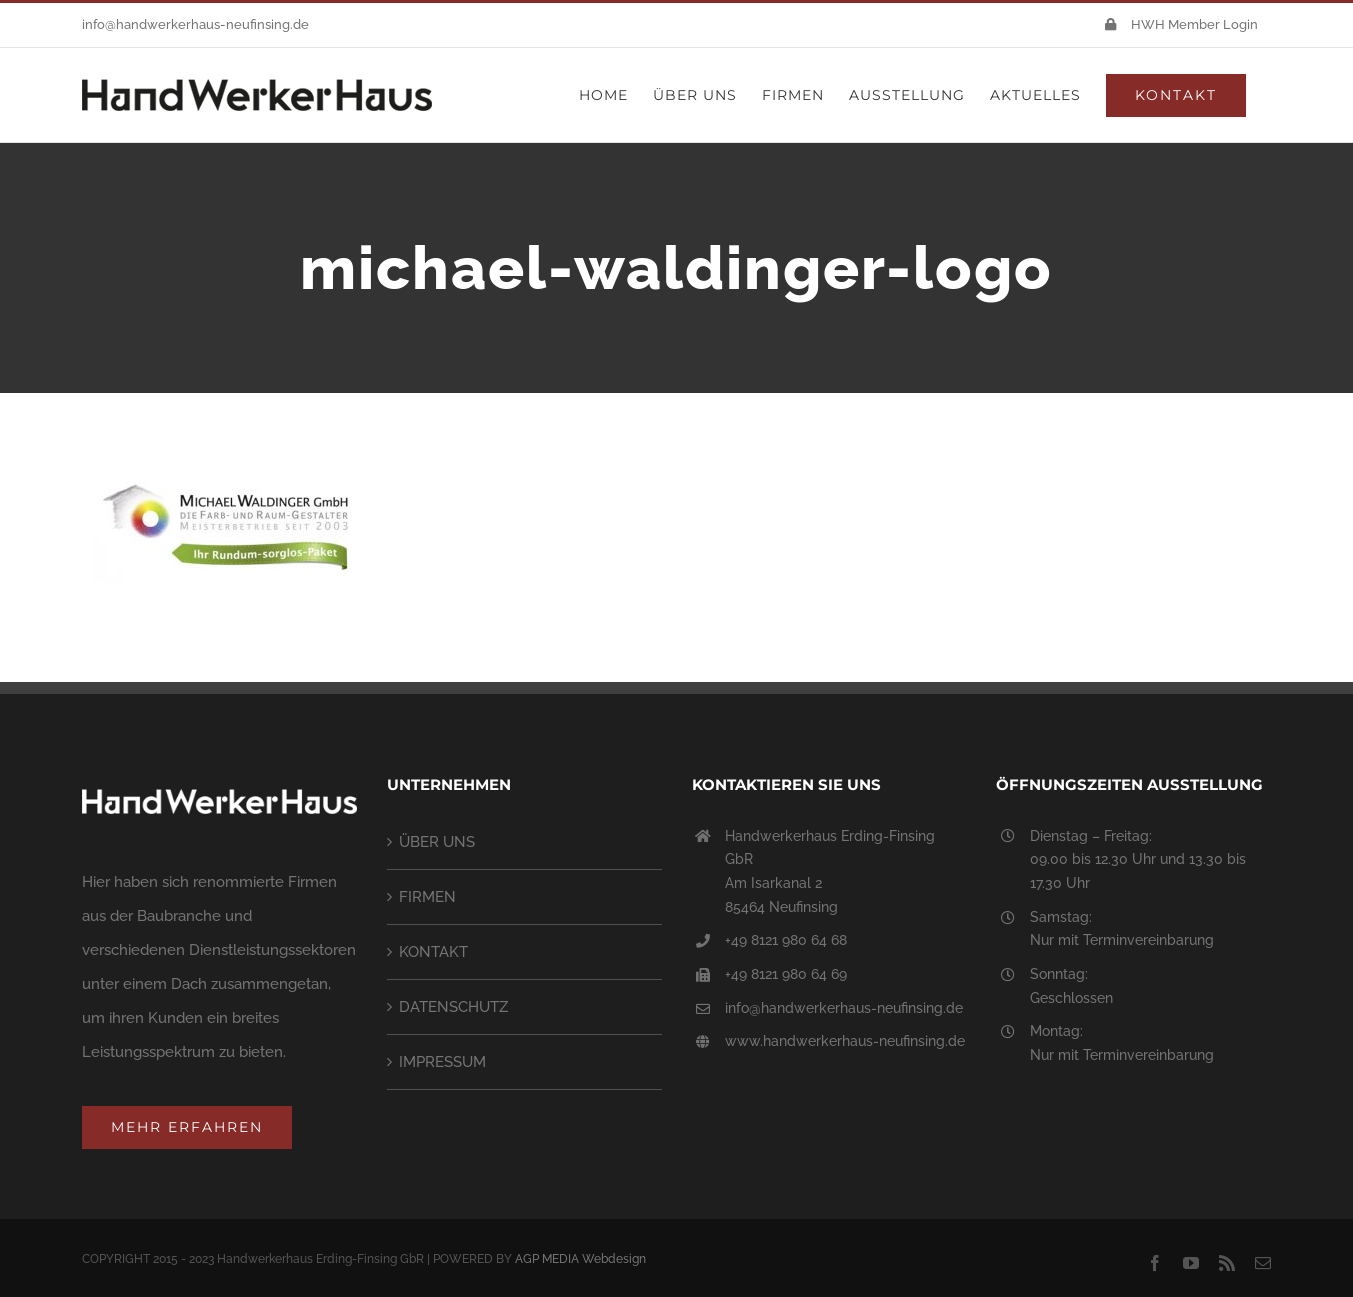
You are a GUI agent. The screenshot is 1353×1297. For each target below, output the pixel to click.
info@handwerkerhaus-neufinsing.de (195, 24)
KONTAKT (433, 952)
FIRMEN (427, 897)
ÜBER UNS (437, 842)
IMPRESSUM (442, 1062)
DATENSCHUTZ (453, 1007)
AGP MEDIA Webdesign (580, 1259)
